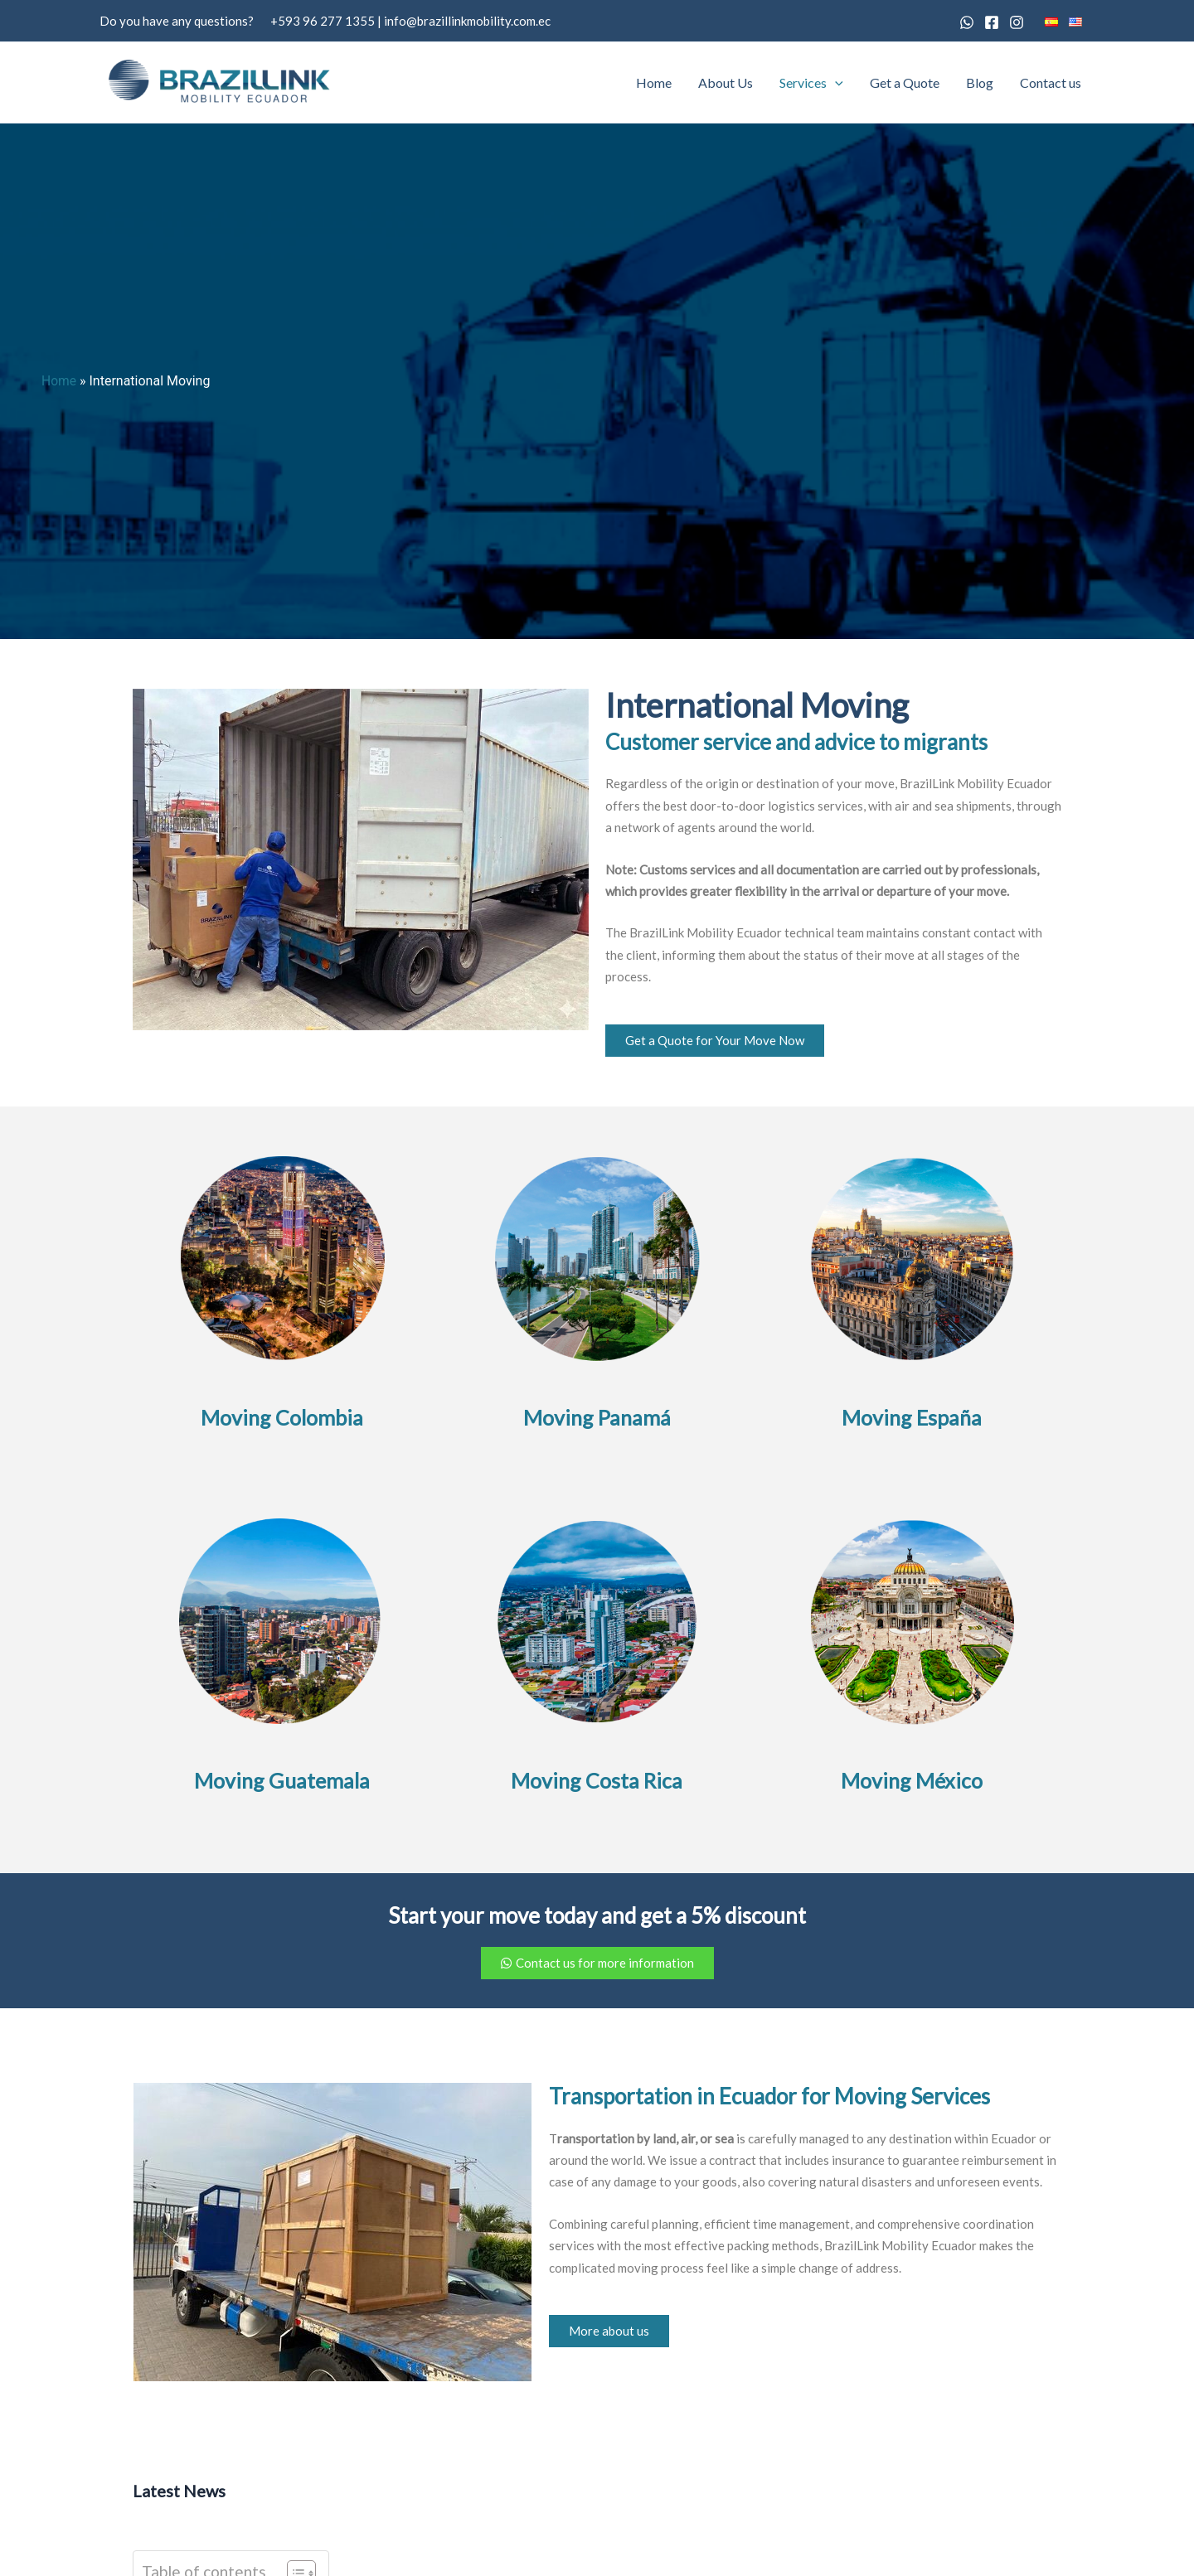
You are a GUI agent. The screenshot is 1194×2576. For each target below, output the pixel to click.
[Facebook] (991, 22)
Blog (979, 82)
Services (811, 83)
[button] (835, 83)
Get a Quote (904, 82)
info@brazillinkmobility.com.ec (467, 20)
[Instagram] (1016, 22)
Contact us (1050, 82)
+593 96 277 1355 (322, 20)
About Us (725, 82)
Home (654, 82)
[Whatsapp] (966, 22)
